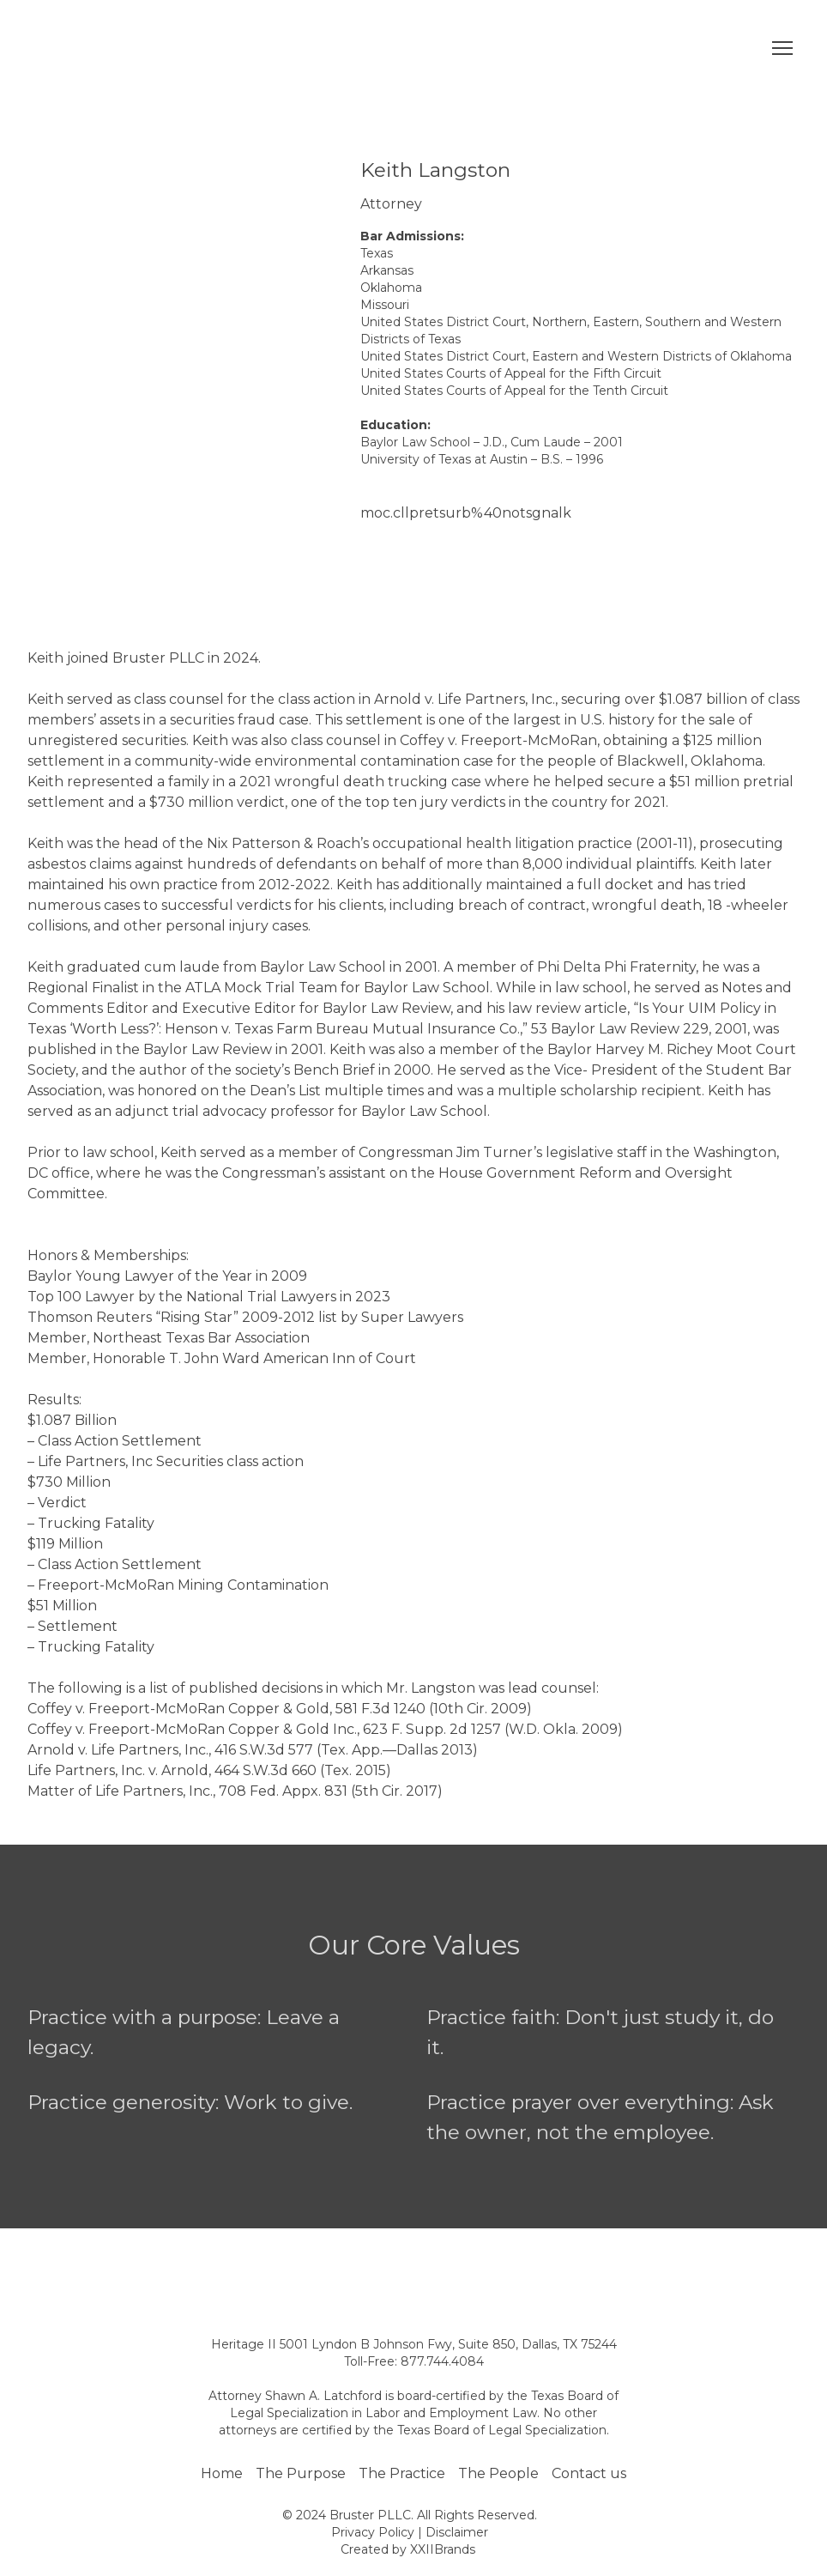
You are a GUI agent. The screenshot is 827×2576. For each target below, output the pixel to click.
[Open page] (413, 2269)
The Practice (402, 2473)
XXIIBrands (442, 2549)
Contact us (589, 2473)
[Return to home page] (140, 48)
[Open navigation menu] (782, 48)
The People (498, 2473)
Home (222, 2473)
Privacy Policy (372, 2532)
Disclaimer (457, 2532)
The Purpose (301, 2473)
